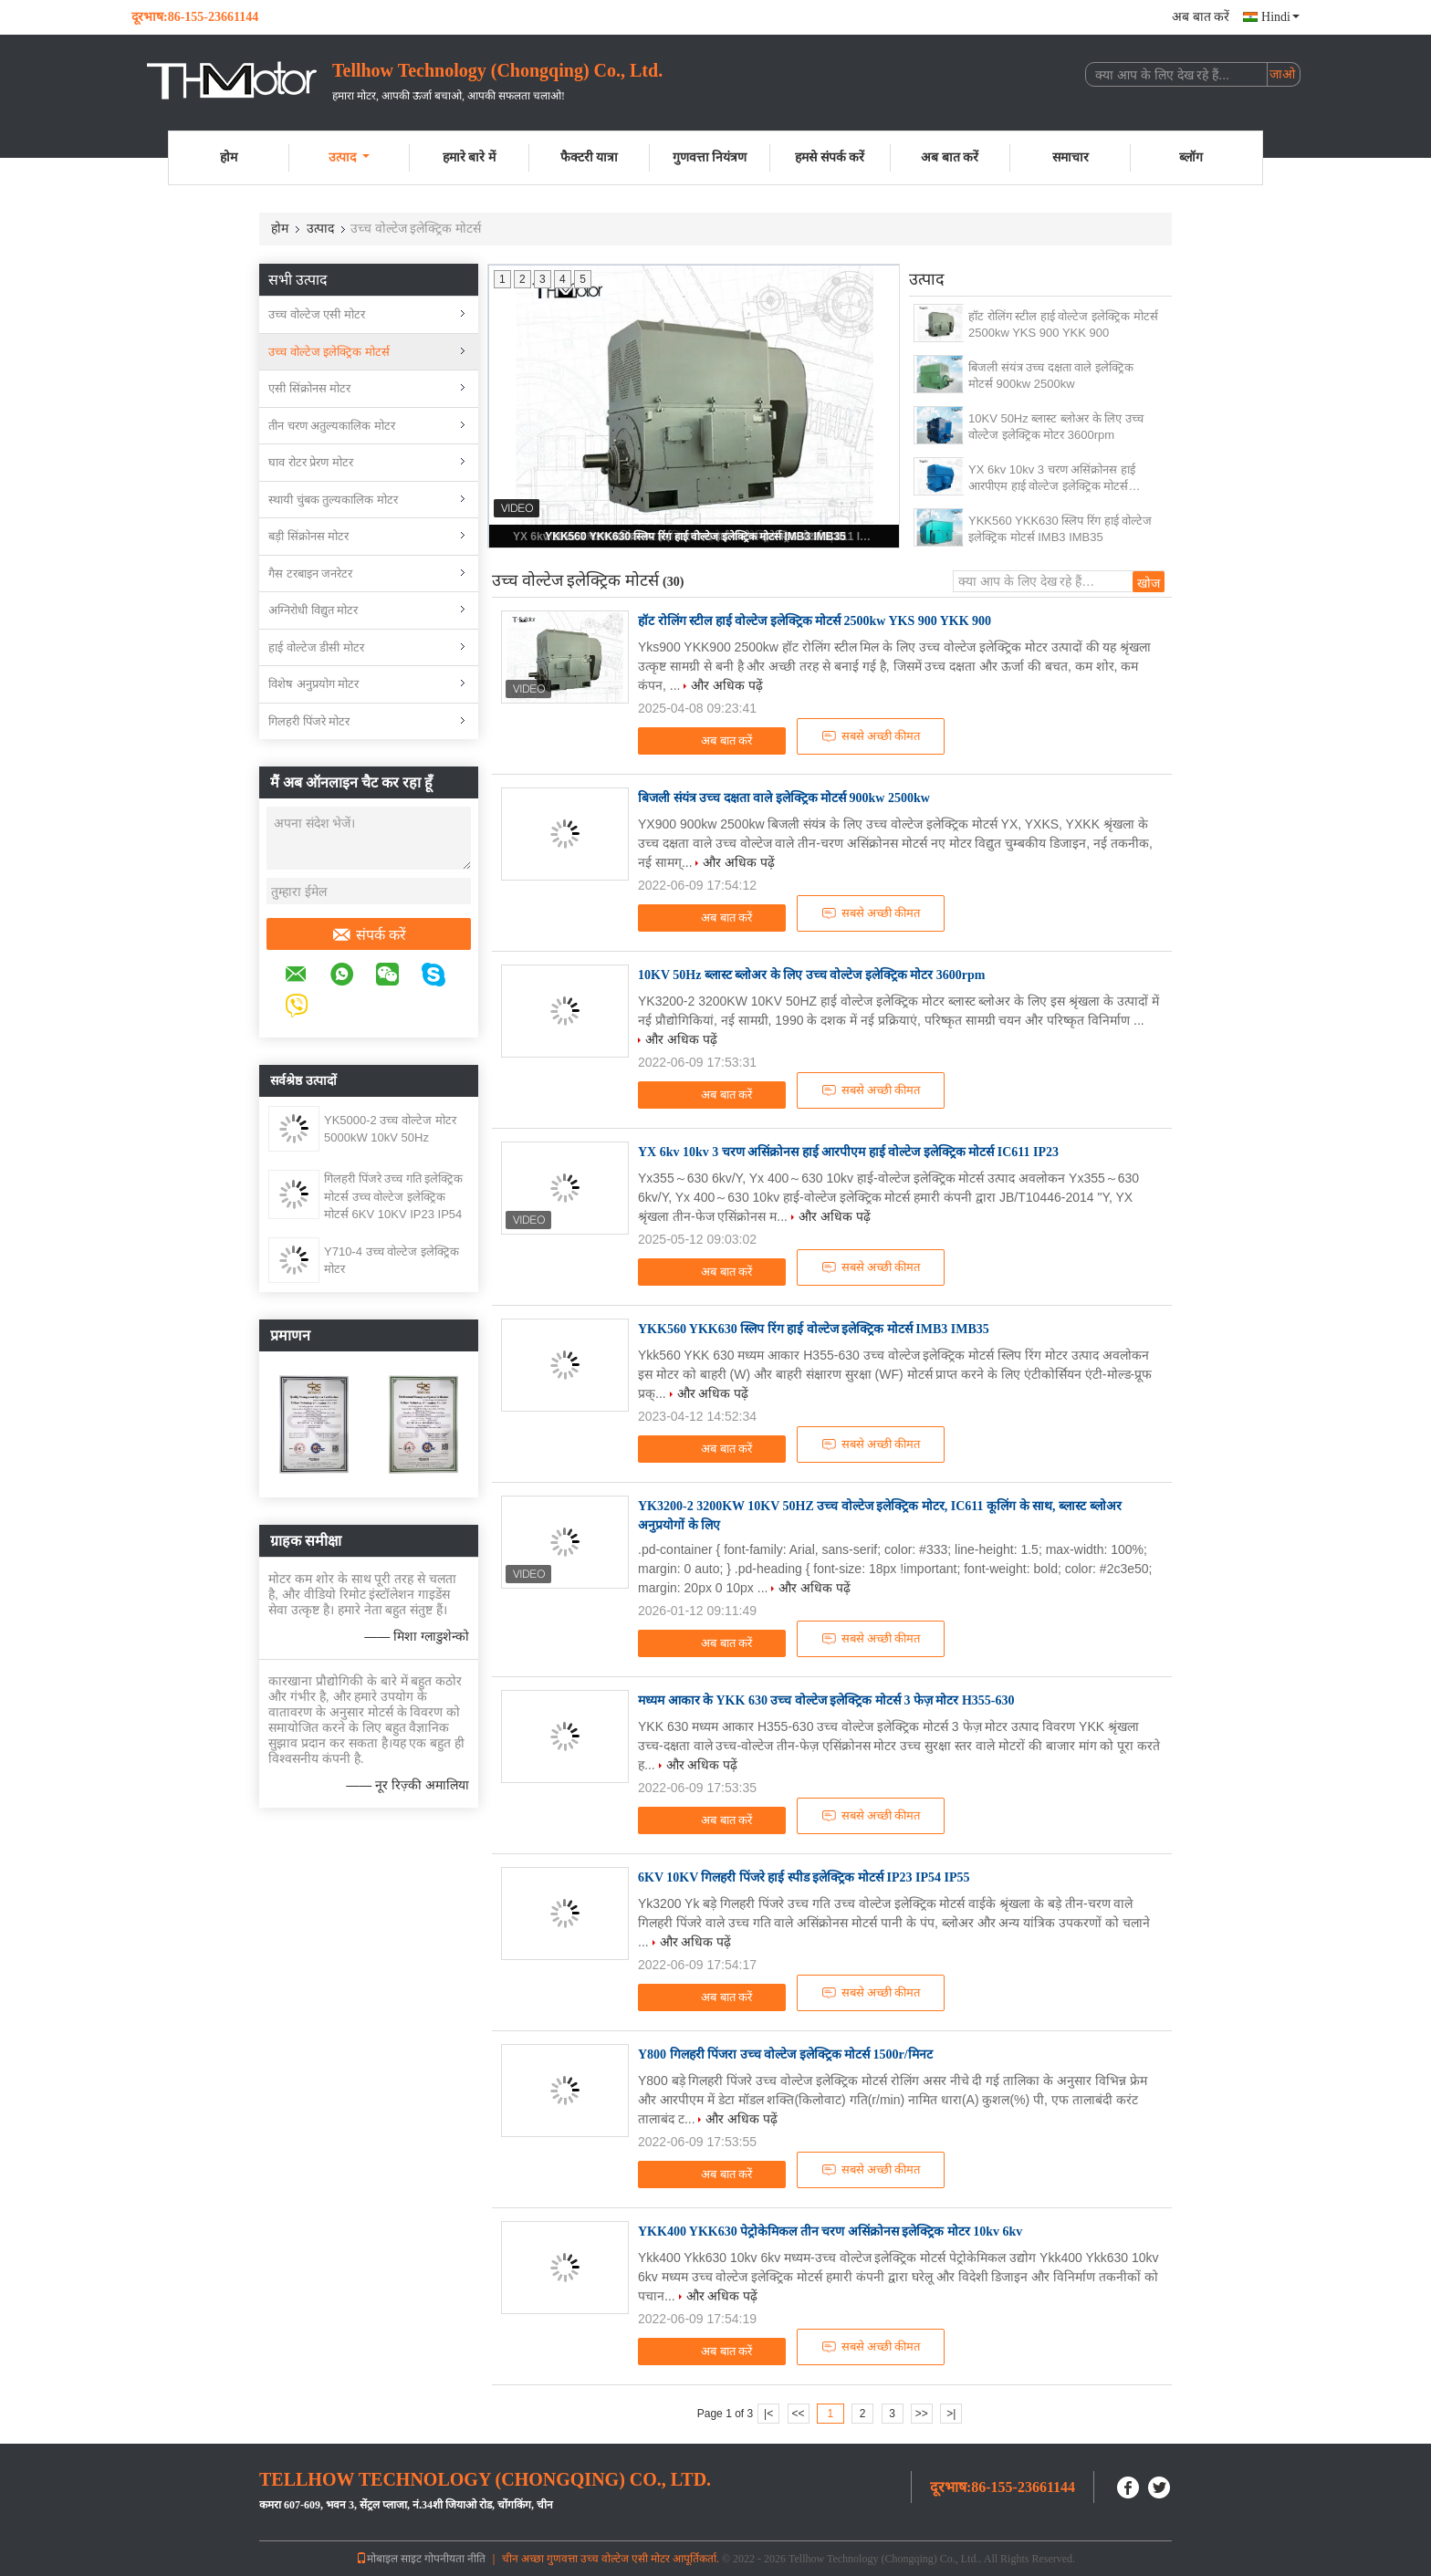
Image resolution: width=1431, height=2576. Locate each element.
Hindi (1280, 17)
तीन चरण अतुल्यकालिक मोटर (331, 426)
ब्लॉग (1191, 157)
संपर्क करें (368, 935)
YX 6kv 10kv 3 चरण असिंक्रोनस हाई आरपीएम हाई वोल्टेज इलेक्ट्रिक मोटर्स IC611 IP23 (1051, 479)
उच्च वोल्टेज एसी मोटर (316, 314)
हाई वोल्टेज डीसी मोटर (316, 647)
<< (797, 2413)
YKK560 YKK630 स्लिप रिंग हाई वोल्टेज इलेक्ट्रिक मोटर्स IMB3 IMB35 (695, 536)
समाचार (1070, 157)
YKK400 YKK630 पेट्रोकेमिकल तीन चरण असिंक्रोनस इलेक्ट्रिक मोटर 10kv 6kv (830, 2231)
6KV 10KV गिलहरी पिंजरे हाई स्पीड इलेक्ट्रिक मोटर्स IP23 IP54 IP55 (804, 1877)
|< (768, 2413)
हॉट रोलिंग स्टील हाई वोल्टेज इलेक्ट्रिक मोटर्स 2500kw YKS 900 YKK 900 (1063, 324)
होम (228, 157)
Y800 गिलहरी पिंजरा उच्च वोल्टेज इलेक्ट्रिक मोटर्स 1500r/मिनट (785, 2054)
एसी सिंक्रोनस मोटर (309, 388)
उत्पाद (349, 157)
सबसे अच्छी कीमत (870, 736)
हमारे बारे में (469, 157)
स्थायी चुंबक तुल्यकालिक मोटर (333, 499)
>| (951, 2413)
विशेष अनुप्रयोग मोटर (313, 684)
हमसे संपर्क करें (829, 157)
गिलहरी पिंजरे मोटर (309, 721)
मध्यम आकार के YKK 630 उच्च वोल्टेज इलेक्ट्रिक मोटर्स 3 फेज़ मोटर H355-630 (826, 1700)
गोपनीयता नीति (455, 2558)
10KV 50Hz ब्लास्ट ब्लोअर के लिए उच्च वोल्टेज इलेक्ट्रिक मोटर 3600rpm (1056, 427)
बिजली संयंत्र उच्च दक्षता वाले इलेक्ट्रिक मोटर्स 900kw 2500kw (1050, 375)
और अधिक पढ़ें (727, 685)
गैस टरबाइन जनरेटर (310, 573)
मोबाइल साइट (389, 2558)
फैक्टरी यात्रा (589, 157)
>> (921, 2413)
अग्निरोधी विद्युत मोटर (313, 610)
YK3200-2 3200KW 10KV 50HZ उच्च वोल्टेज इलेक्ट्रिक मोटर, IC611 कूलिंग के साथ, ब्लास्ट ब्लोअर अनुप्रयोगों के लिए (880, 1515)
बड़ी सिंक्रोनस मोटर (308, 536)
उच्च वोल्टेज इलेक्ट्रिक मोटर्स (329, 352)
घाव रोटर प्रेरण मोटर (310, 462)
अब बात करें (1200, 17)
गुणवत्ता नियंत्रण (710, 157)
